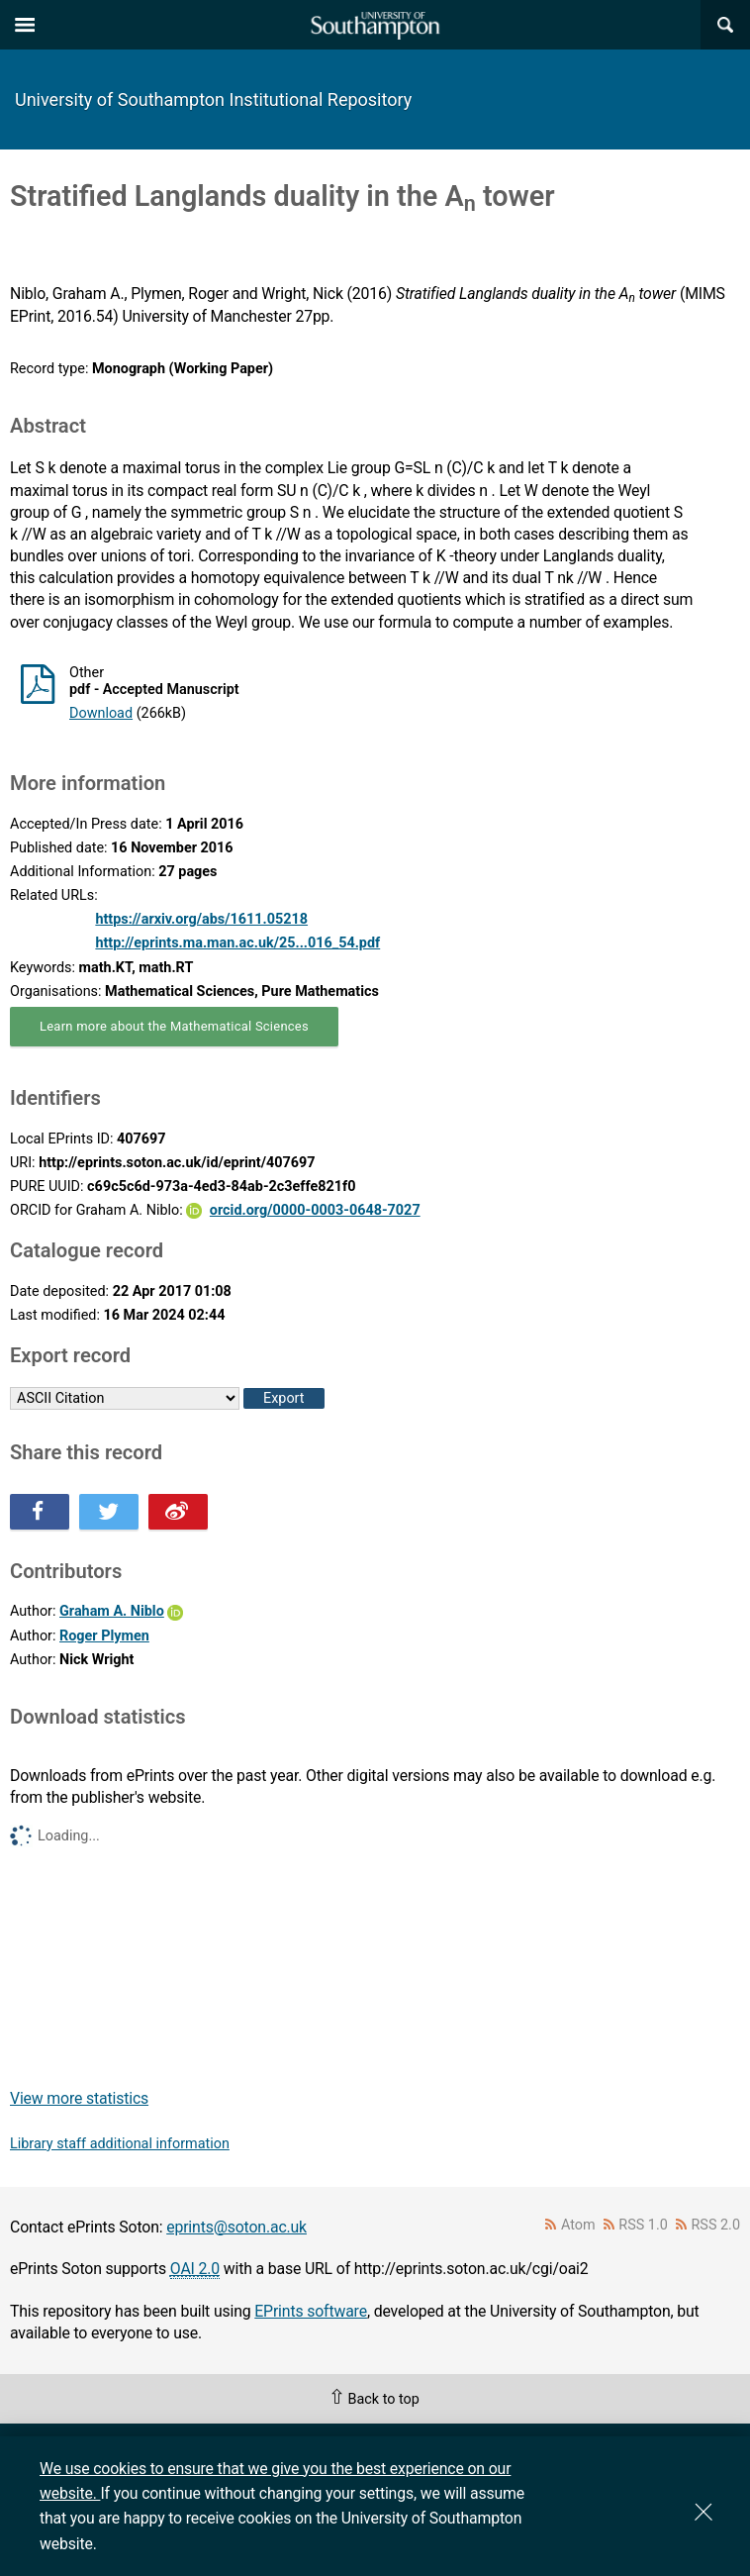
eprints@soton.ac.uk (236, 2227)
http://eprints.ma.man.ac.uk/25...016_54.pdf (237, 943)
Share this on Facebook (39, 1512)
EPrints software (310, 2311)
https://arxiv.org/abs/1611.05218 (201, 919)
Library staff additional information (120, 2143)
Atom (578, 2225)
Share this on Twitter (109, 1512)
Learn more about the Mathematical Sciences (174, 1026)
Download (101, 713)
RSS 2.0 (716, 2225)
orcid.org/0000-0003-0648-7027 (315, 1210)
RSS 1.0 (643, 2225)
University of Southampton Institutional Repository (213, 99)
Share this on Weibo (178, 1512)
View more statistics (79, 2098)
